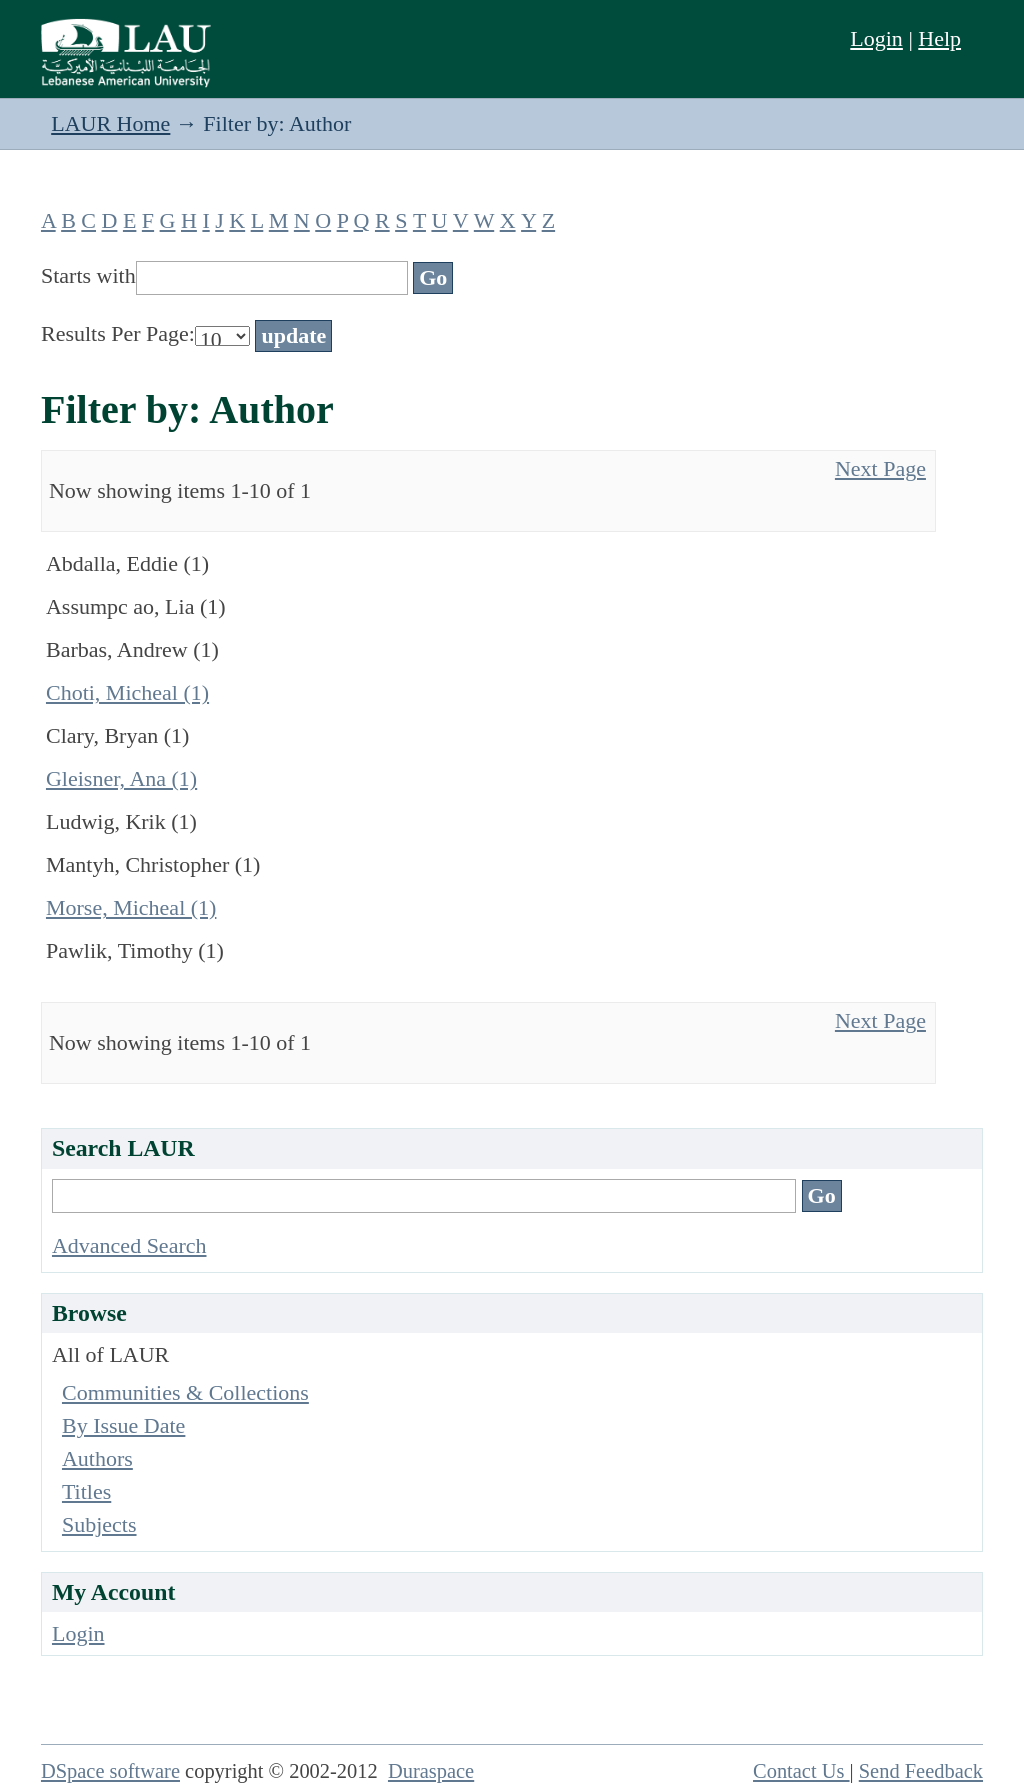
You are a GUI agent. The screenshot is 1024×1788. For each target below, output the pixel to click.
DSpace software (110, 1771)
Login (876, 38)
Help (939, 38)
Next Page (880, 468)
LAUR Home (110, 123)
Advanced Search (129, 1245)
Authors (97, 1458)
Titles (86, 1491)
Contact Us (801, 1771)
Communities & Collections (185, 1392)
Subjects (99, 1524)
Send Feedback (921, 1771)
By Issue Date (123, 1425)
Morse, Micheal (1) (131, 907)
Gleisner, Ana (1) (121, 778)
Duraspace (431, 1771)
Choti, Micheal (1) (127, 692)
